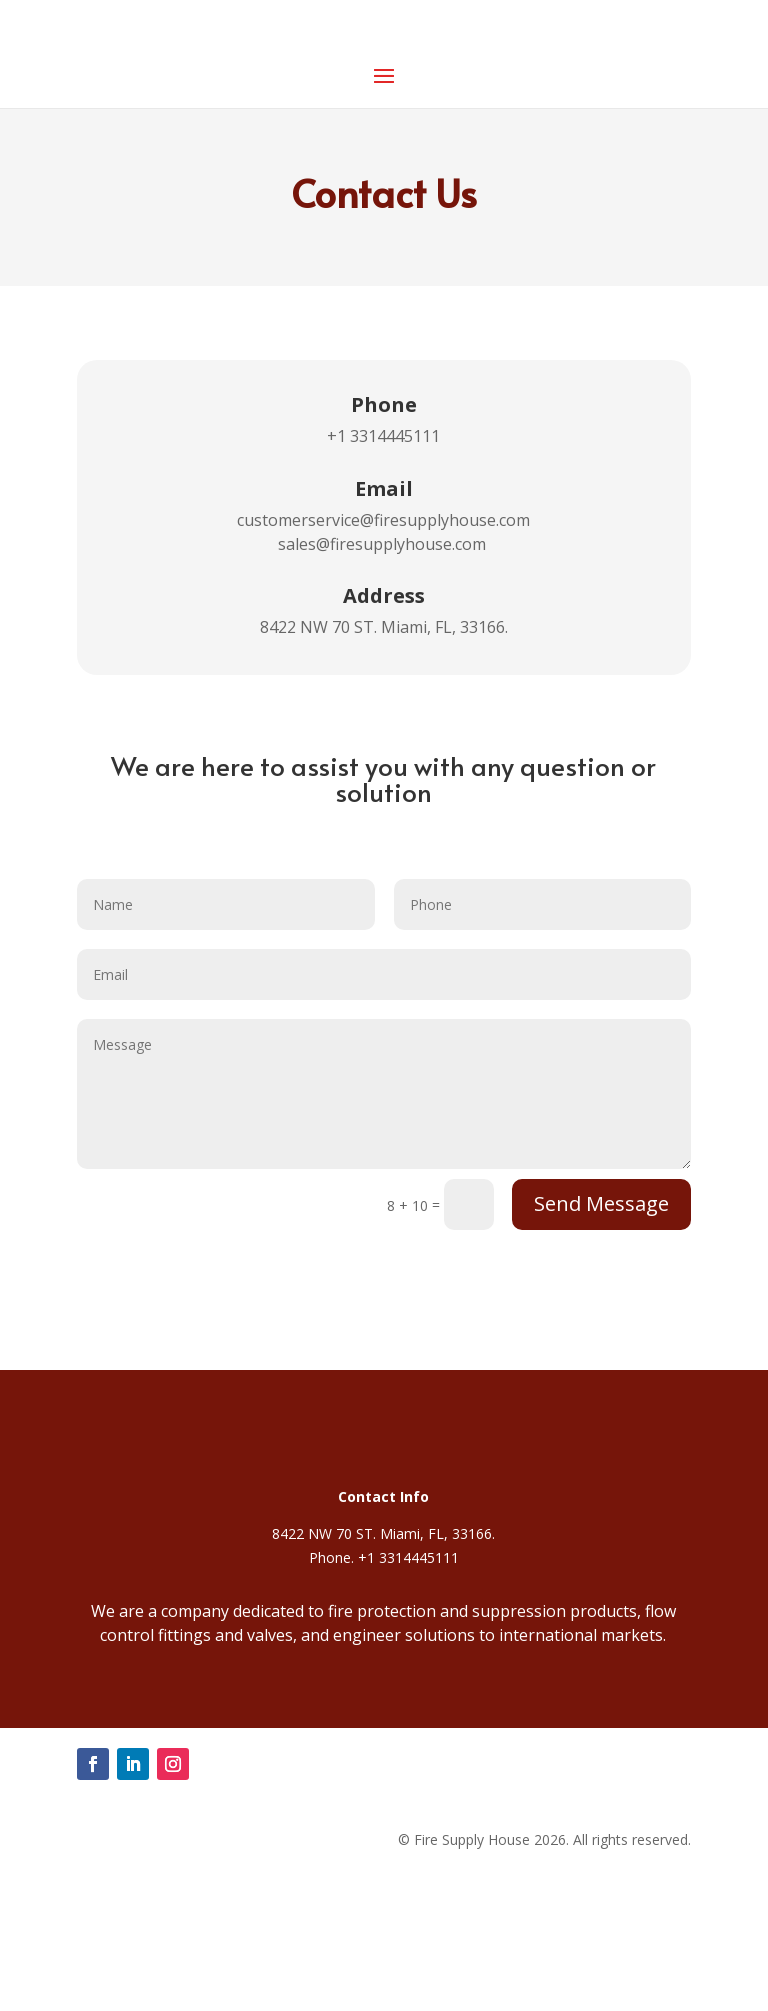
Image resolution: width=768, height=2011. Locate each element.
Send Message (601, 1203)
